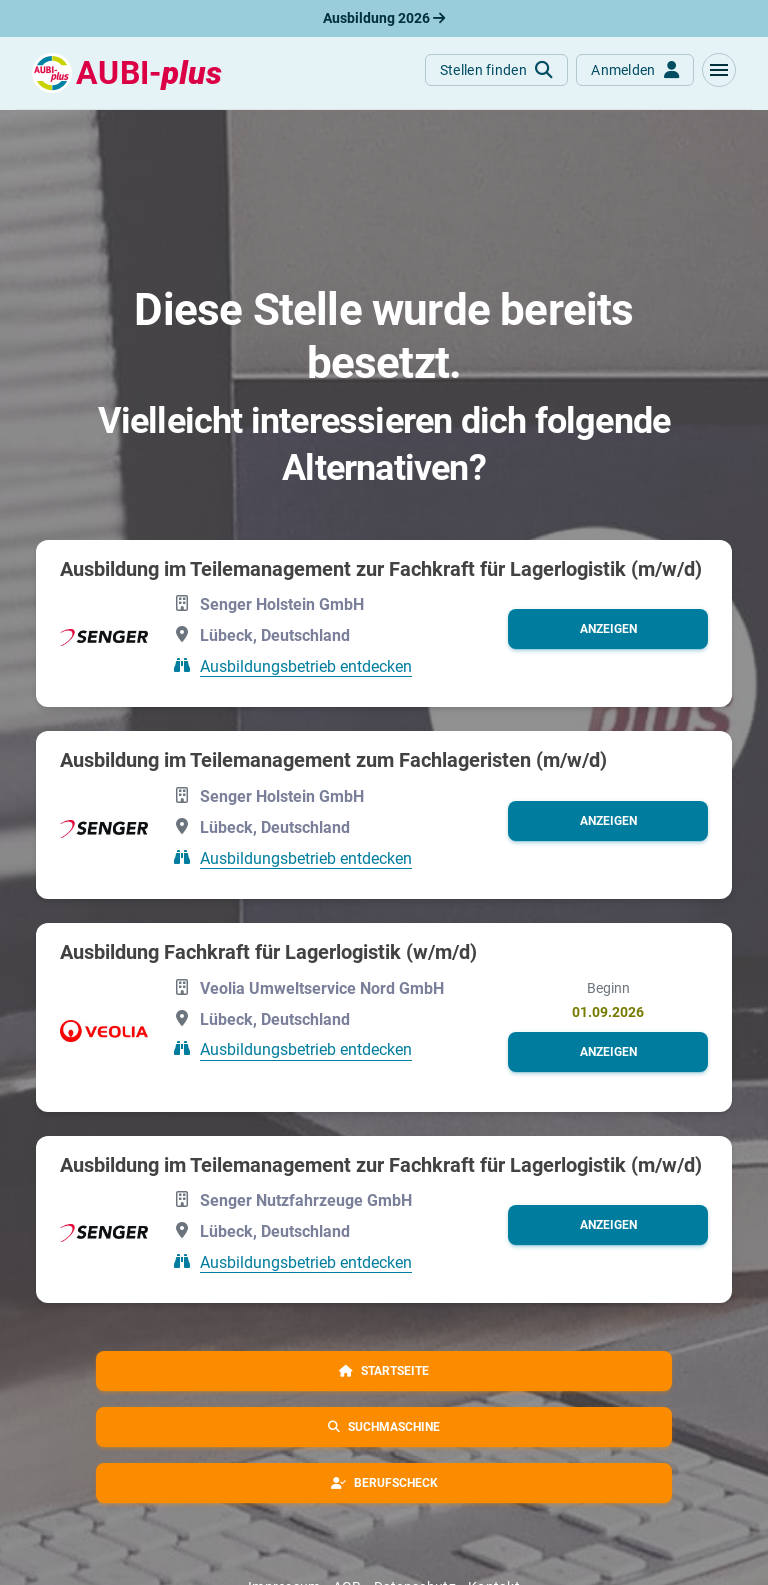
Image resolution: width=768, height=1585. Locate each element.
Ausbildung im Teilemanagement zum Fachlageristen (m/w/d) (333, 760)
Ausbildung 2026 (384, 18)
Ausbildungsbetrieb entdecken (306, 665)
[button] (719, 70)
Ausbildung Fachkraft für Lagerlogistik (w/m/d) (268, 952)
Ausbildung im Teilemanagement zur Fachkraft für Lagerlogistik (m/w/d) (381, 569)
